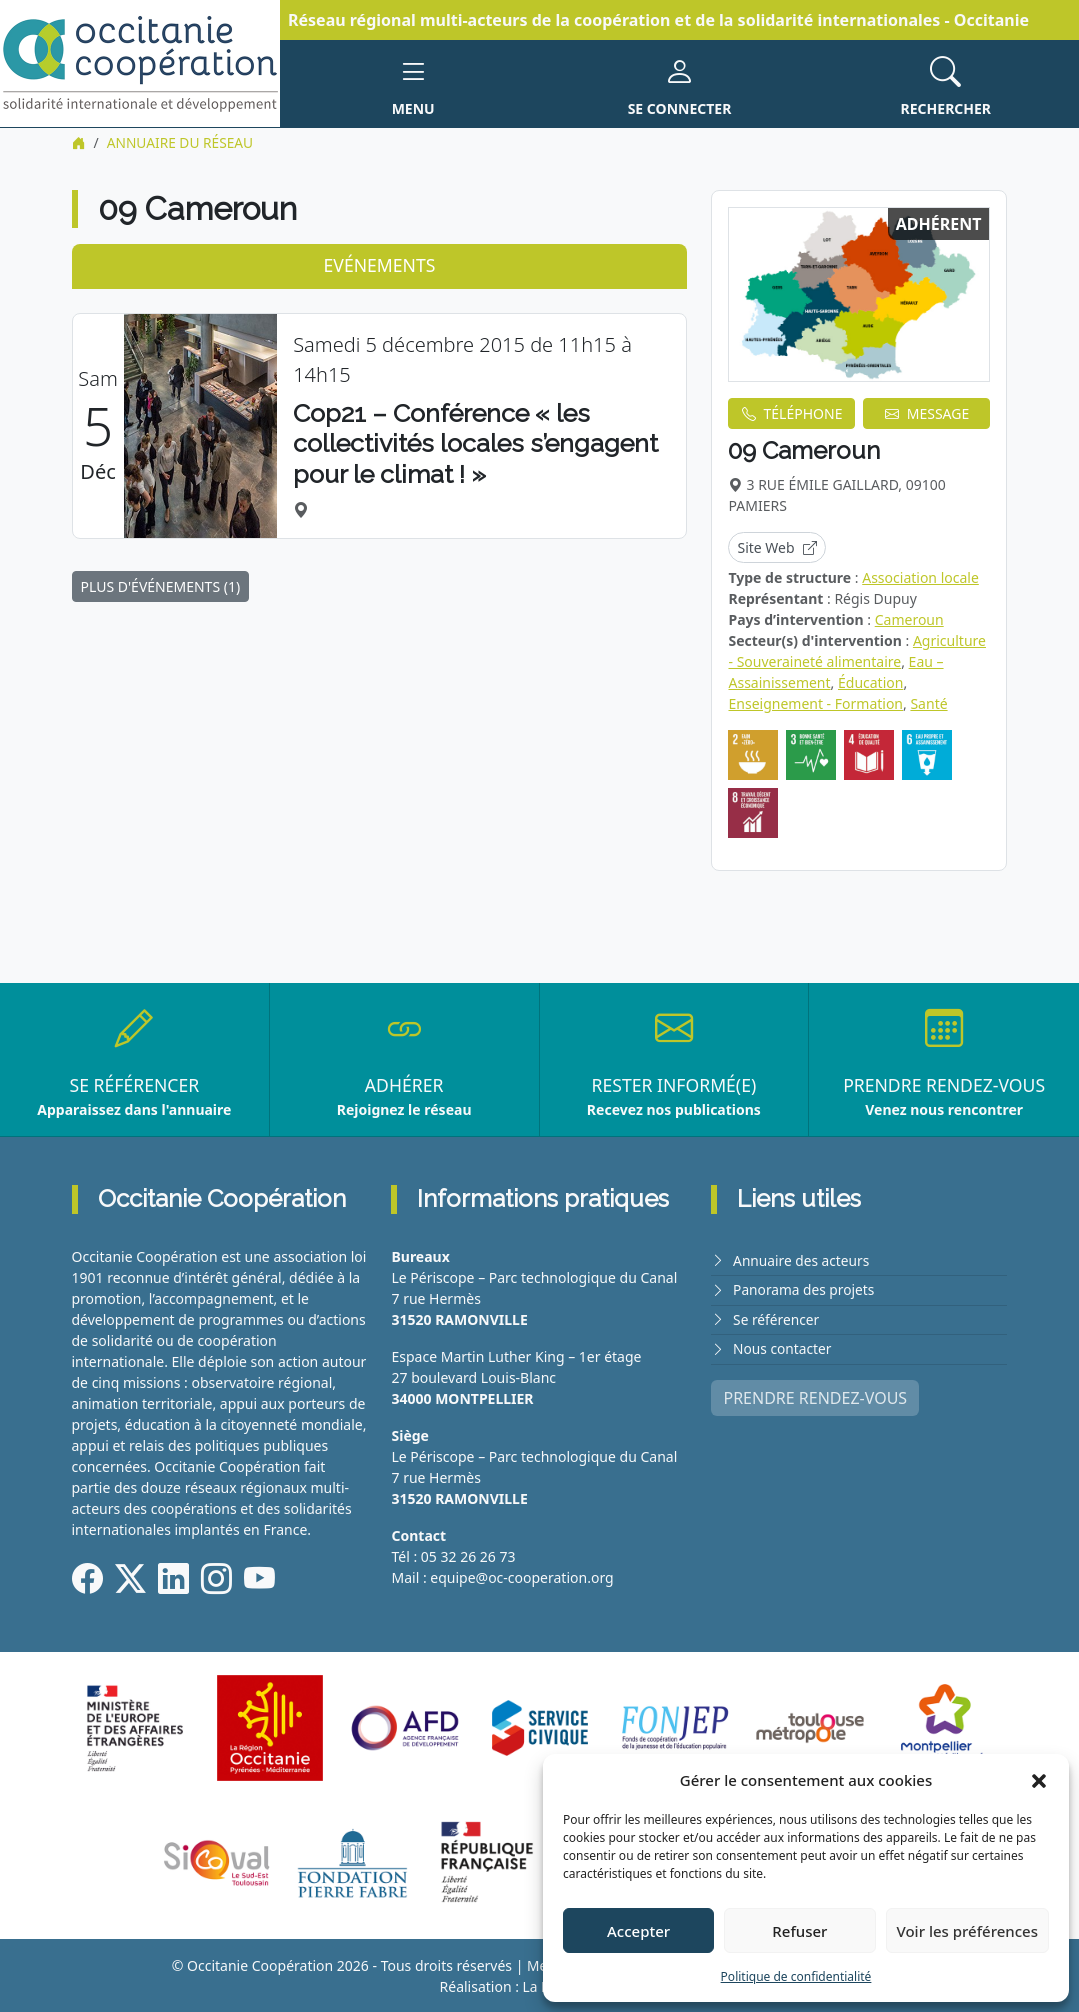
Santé (928, 702)
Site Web (776, 546)
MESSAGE (927, 413)
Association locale (920, 576)
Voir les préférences (967, 1931)
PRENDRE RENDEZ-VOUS (815, 1395)
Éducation (870, 681)
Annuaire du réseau (181, 142)
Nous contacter (783, 1346)
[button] (1039, 1780)
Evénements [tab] (380, 265)
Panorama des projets (805, 1288)
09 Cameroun (804, 450)
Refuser (799, 1931)
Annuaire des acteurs (802, 1259)
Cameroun (909, 618)
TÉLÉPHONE (792, 413)
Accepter (638, 1931)
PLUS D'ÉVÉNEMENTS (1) (161, 585)
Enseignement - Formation (815, 702)
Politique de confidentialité (796, 1976)
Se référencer (777, 1317)
